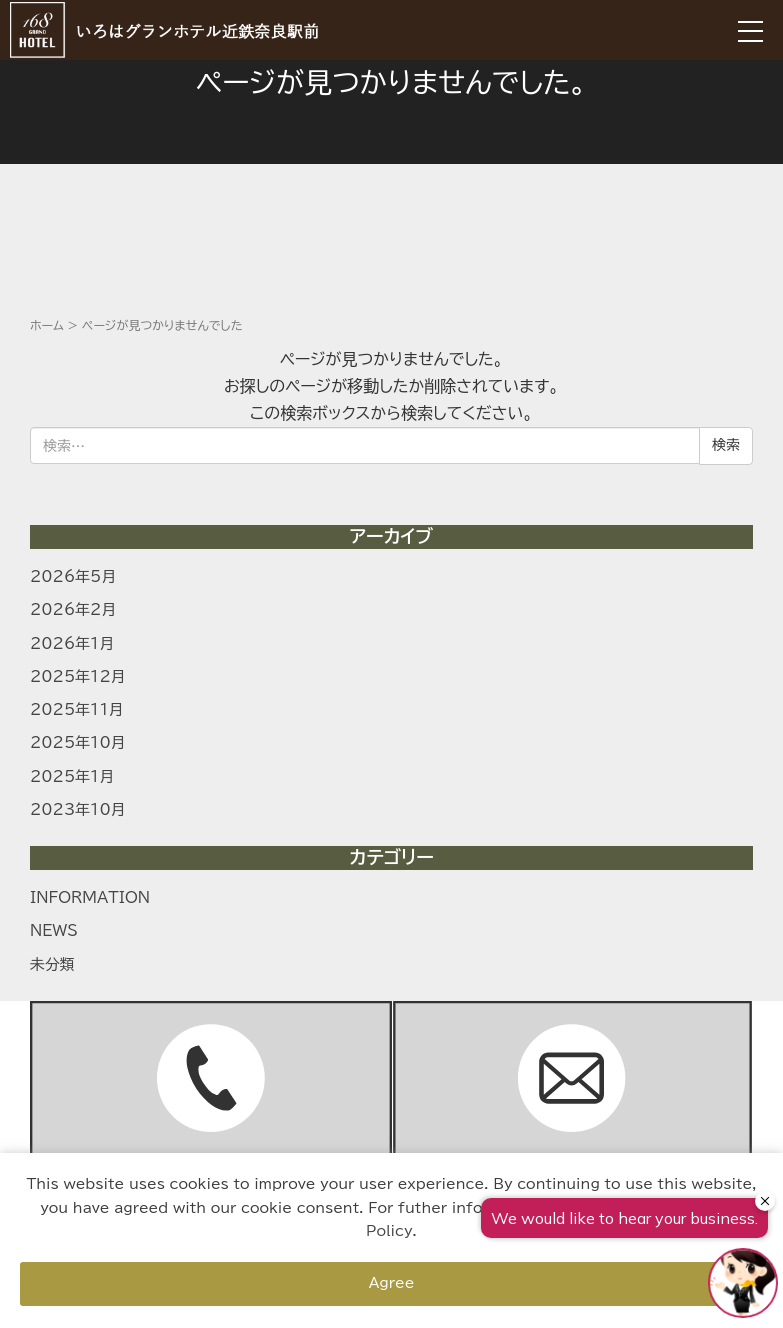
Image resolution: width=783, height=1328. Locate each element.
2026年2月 (73, 609)
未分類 (52, 964)
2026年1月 (72, 643)
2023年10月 (78, 809)
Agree (392, 1283)
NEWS (54, 930)
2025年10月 (78, 742)
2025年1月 (72, 776)
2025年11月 (77, 709)
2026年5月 (73, 576)
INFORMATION (90, 897)
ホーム (47, 325)
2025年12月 (78, 676)
